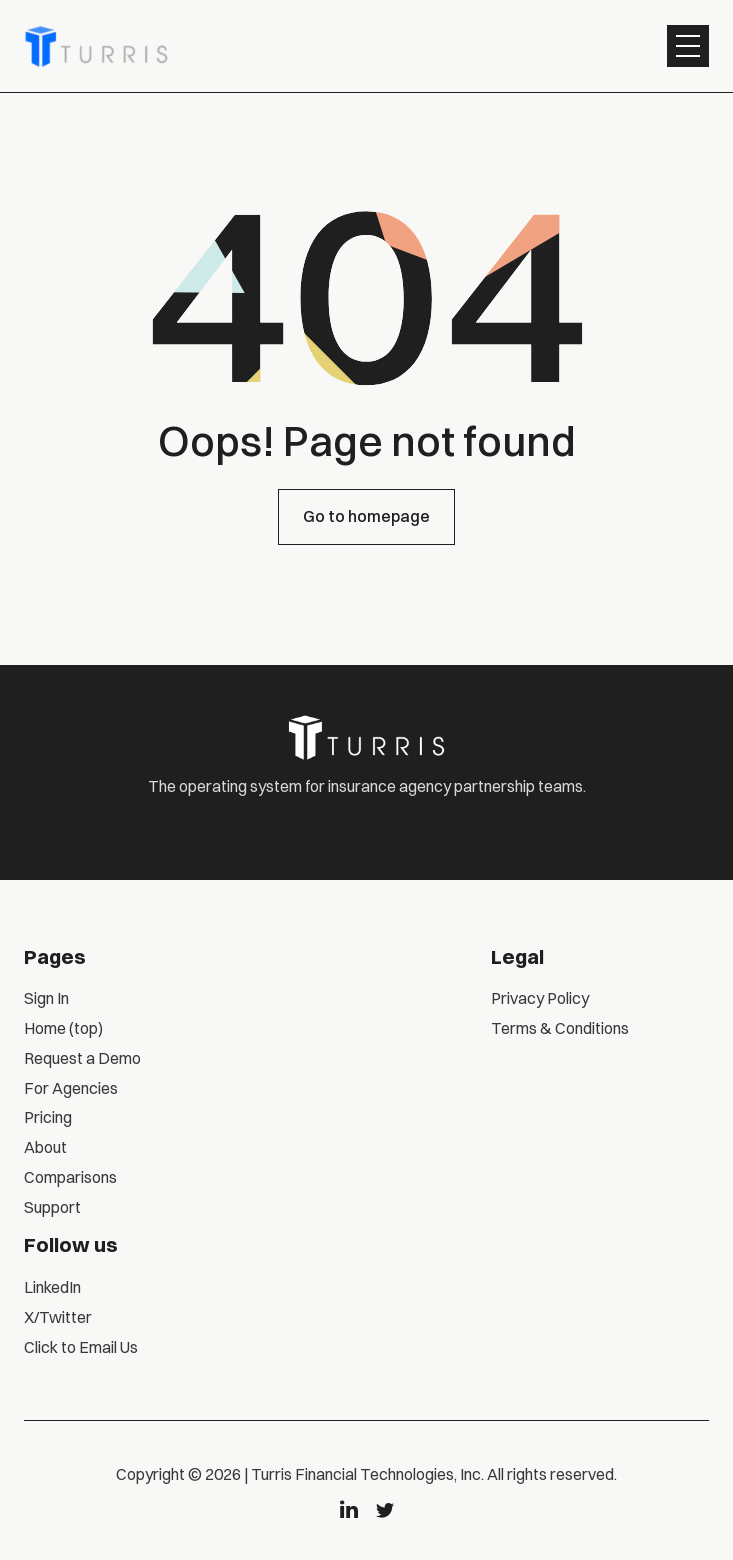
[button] (688, 46)
